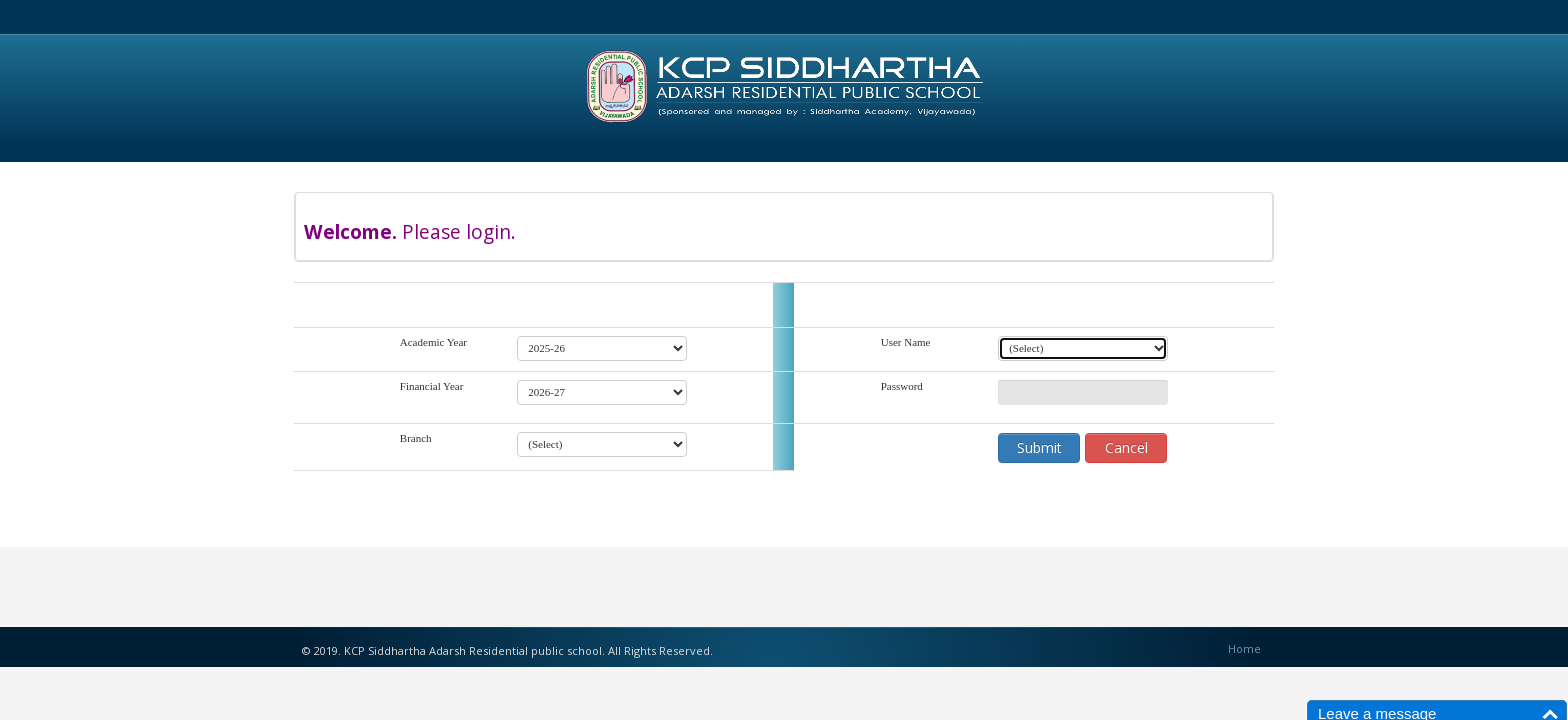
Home (1244, 648)
